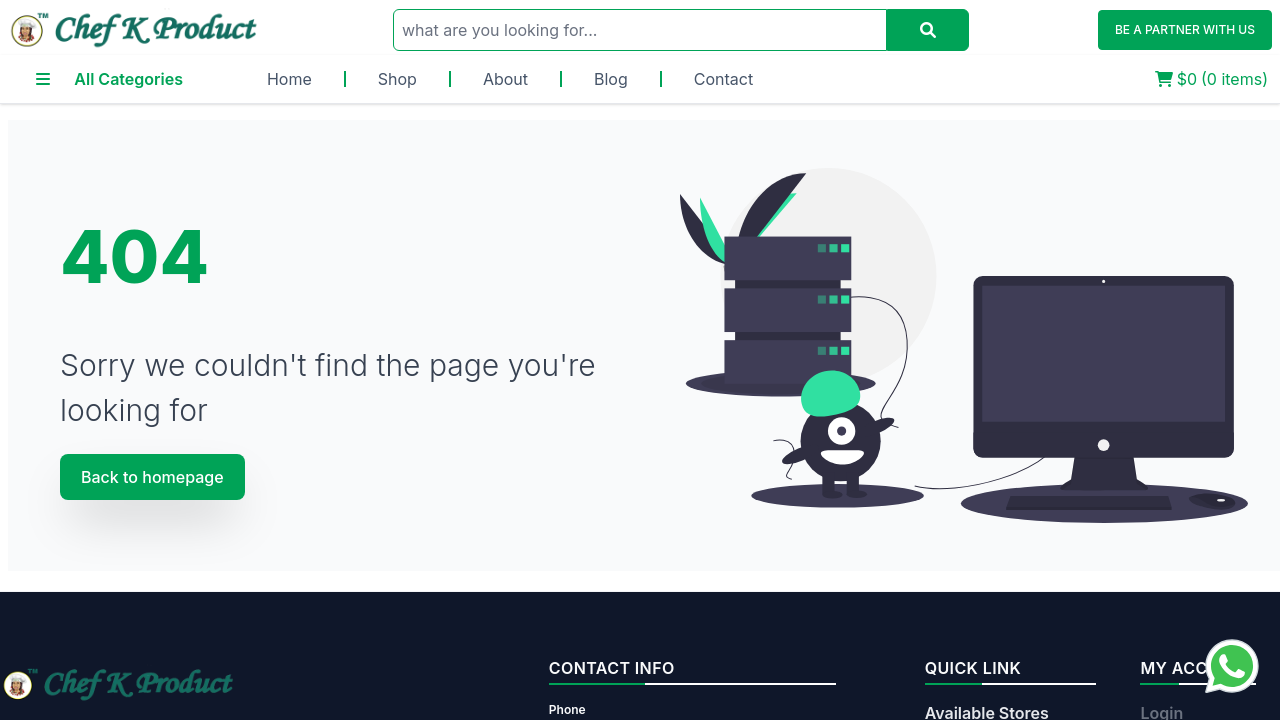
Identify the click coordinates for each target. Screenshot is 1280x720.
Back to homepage (152, 477)
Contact (723, 79)
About (505, 79)
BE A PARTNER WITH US (1185, 29)
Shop (397, 79)
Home (289, 79)
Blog (611, 79)
